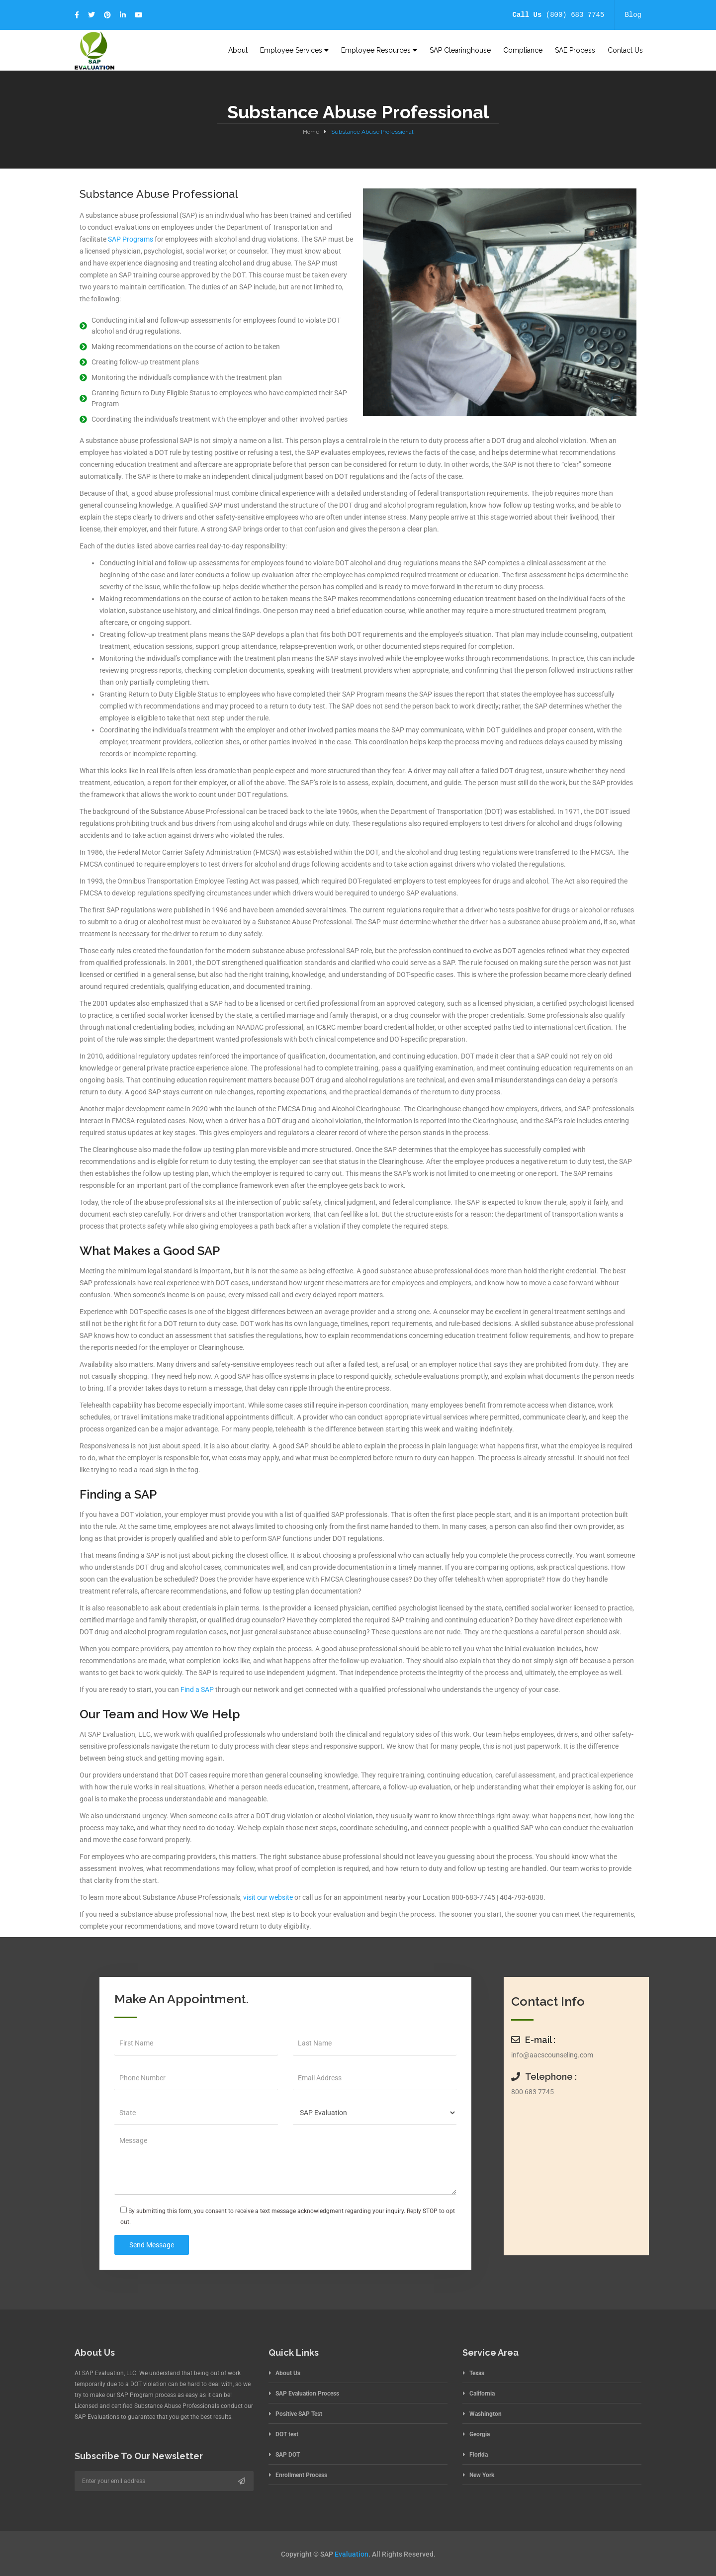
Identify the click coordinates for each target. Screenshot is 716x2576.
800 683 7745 (532, 2092)
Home (311, 131)
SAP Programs (130, 239)
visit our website (268, 1897)
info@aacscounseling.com (552, 2055)
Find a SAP (197, 1689)
